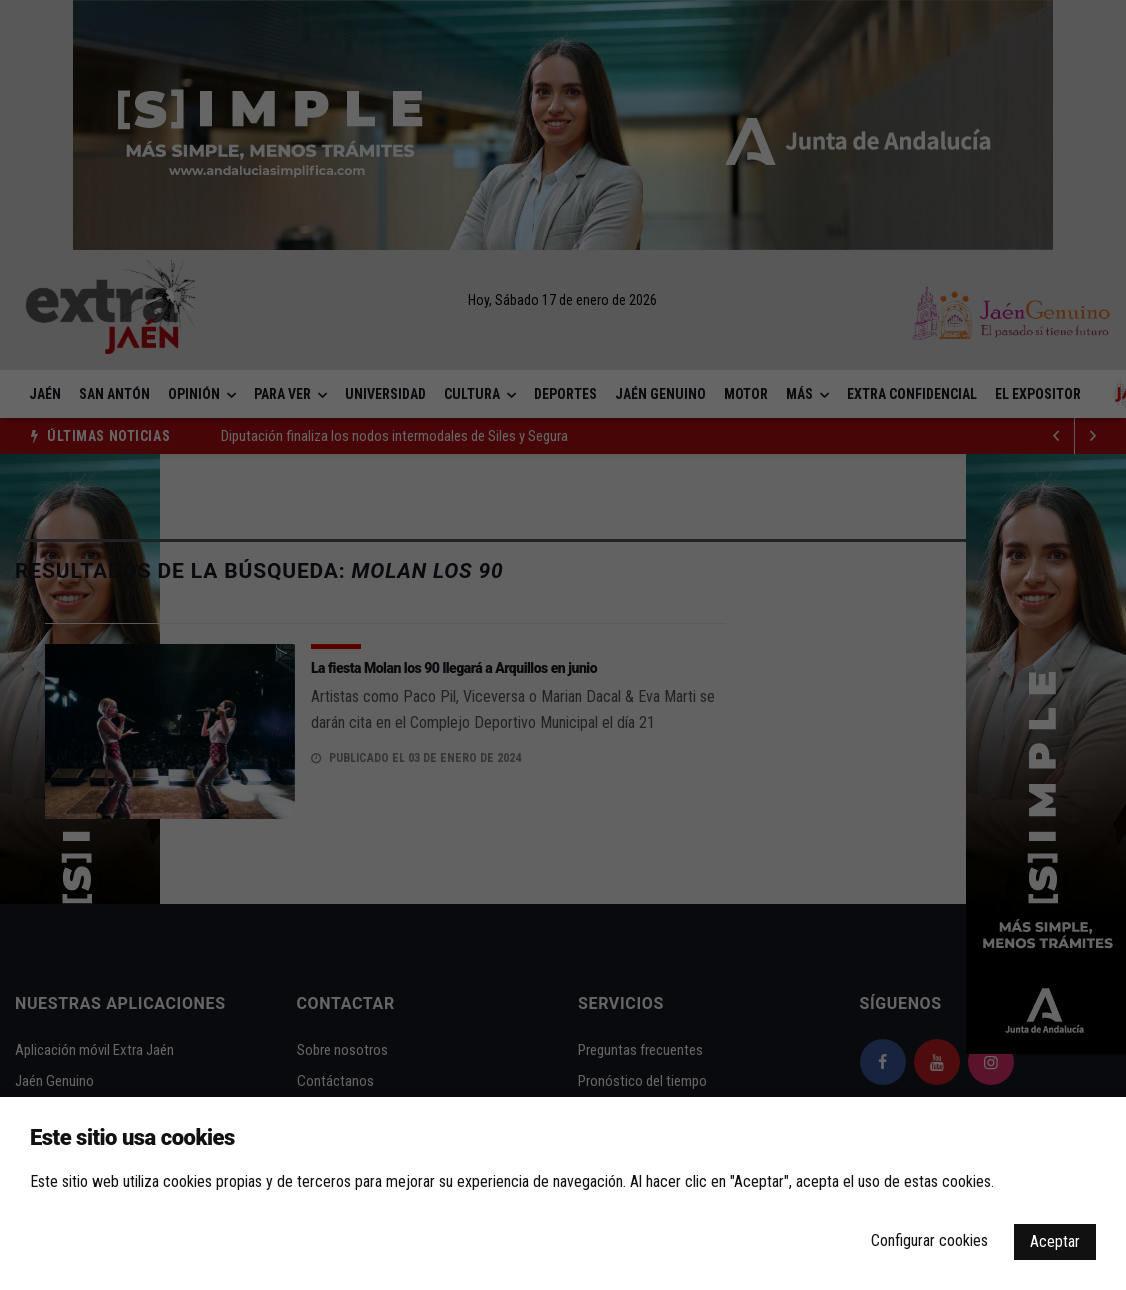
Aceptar (1055, 1241)
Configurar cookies (929, 1240)
